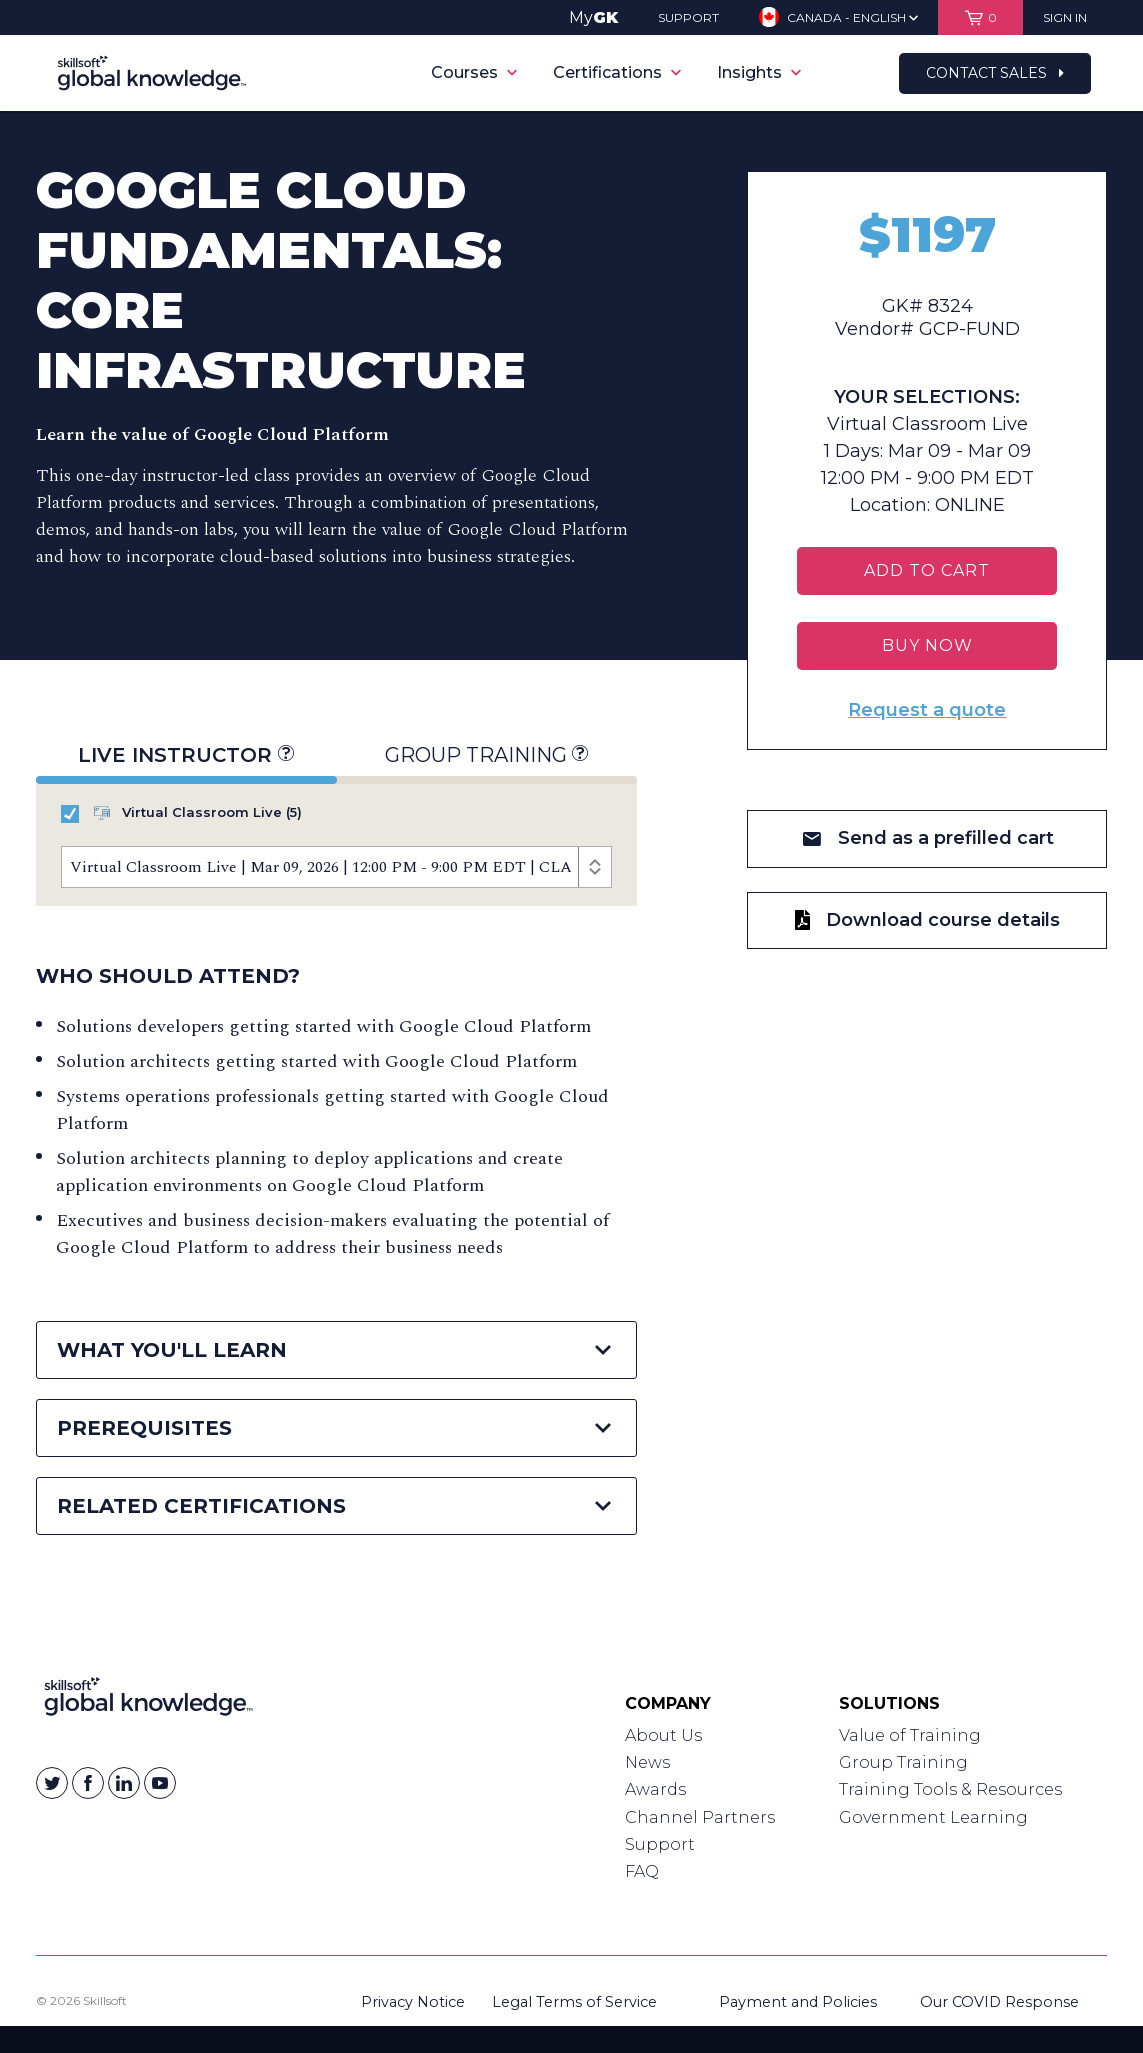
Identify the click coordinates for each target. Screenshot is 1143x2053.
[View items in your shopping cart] (980, 17)
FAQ (642, 1871)
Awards (655, 1789)
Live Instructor (186, 755)
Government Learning (933, 1817)
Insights (759, 72)
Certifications (617, 72)
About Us (663, 1735)
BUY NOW (927, 645)
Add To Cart (927, 570)
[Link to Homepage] (148, 1701)
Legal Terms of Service (574, 2002)
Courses (474, 72)
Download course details (927, 920)
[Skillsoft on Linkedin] (124, 1783)
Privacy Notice (413, 2002)
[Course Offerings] (337, 867)
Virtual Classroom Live (181, 813)
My (593, 17)
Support (660, 1844)
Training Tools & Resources (950, 1789)
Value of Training (910, 1735)
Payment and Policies (798, 2002)
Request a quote (927, 710)
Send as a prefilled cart (927, 838)
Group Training (486, 755)
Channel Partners (700, 1817)
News (647, 1762)
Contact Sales (995, 73)
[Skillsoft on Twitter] (52, 1783)
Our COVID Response (999, 2002)
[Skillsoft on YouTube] (160, 1783)
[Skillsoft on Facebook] (88, 1783)
